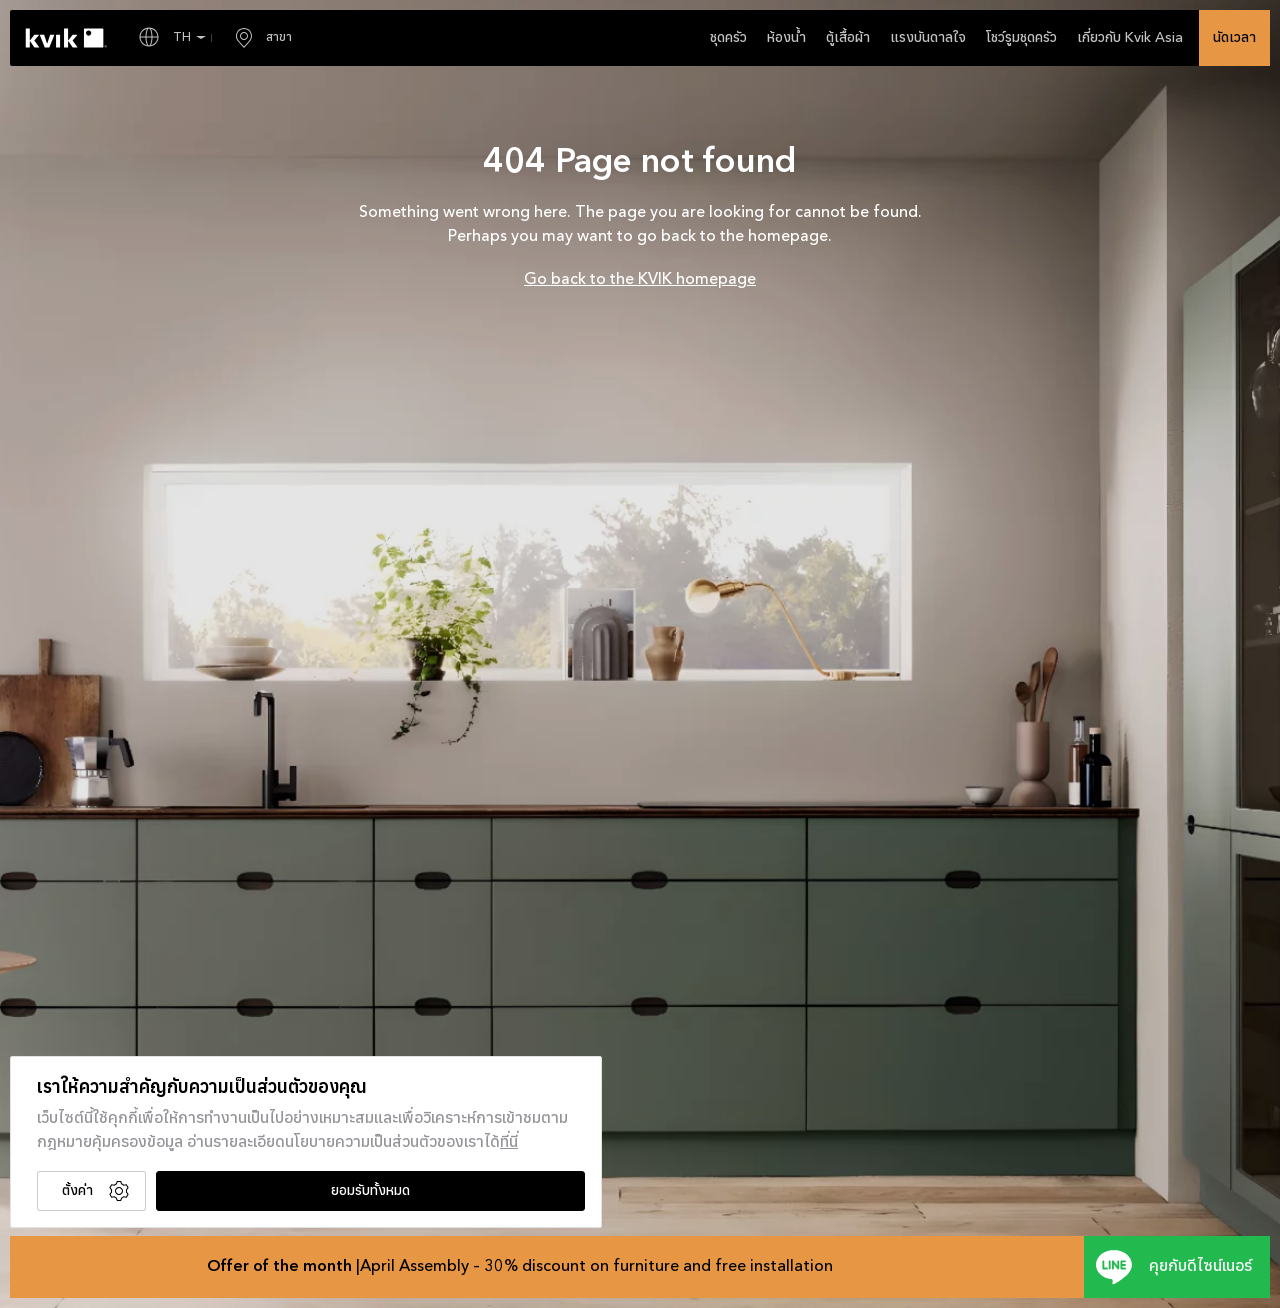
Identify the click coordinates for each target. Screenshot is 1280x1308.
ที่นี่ (509, 1143)
